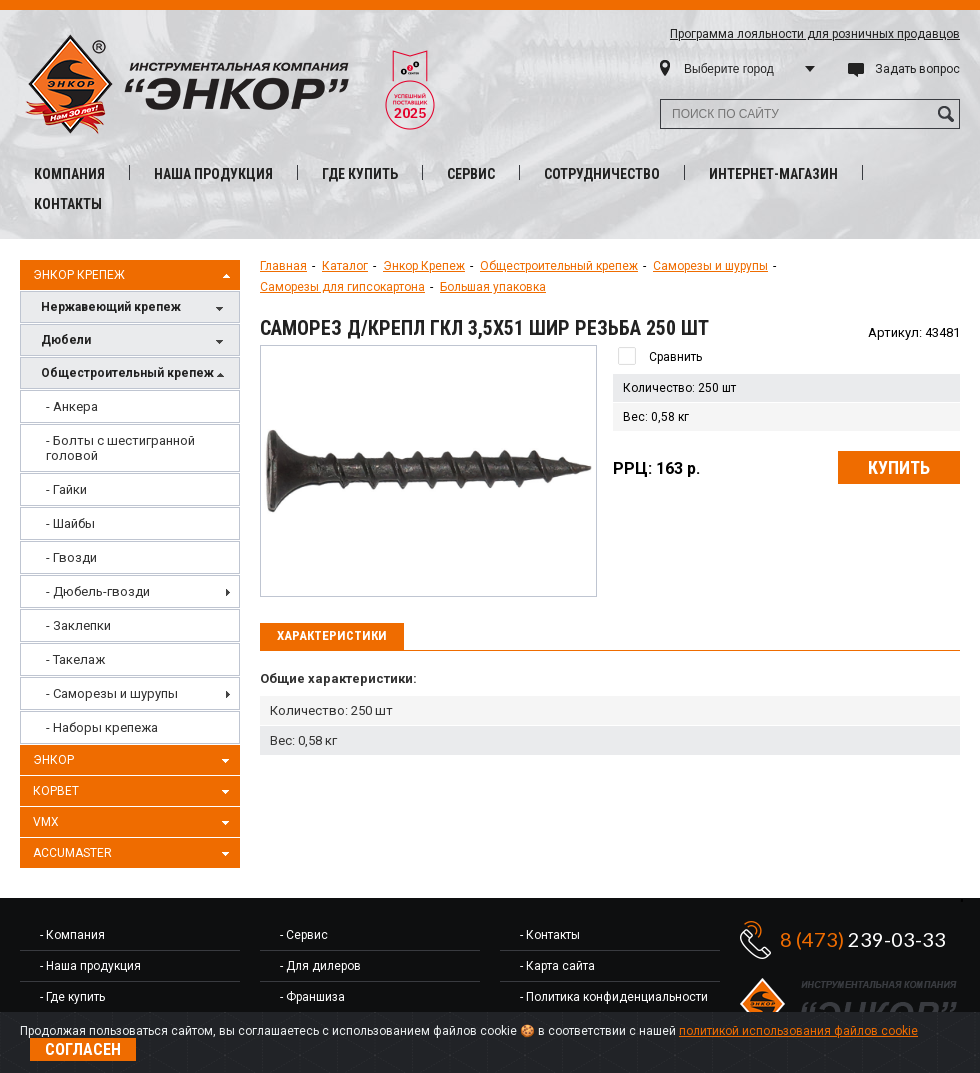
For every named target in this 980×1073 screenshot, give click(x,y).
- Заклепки (78, 625)
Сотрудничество (602, 174)
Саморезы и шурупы (710, 266)
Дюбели (135, 341)
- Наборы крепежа (102, 727)
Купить (899, 467)
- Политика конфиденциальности (614, 997)
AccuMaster (134, 854)
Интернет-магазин (773, 174)
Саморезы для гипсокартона (342, 287)
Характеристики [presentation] (332, 635)
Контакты (68, 204)
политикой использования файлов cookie (798, 1031)
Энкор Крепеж (134, 276)
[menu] (130, 567)
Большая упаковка (493, 287)
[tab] (332, 637)
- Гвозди (71, 557)
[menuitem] (130, 406)
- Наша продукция (90, 966)
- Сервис (304, 935)
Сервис (471, 174)
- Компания (72, 935)
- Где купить (72, 997)
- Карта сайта (557, 966)
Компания (69, 174)
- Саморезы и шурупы (112, 693)
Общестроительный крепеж (135, 374)
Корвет (134, 792)
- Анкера (72, 406)
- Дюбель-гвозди (98, 591)
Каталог (345, 266)
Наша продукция (213, 174)
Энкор (134, 761)
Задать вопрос (917, 69)
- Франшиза (312, 997)
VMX (134, 823)
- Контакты (550, 935)
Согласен (83, 1049)
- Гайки (66, 489)
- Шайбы (70, 523)
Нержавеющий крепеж (135, 308)
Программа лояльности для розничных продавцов (815, 34)
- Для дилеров (320, 966)
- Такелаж (75, 659)
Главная (283, 266)
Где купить (360, 174)
